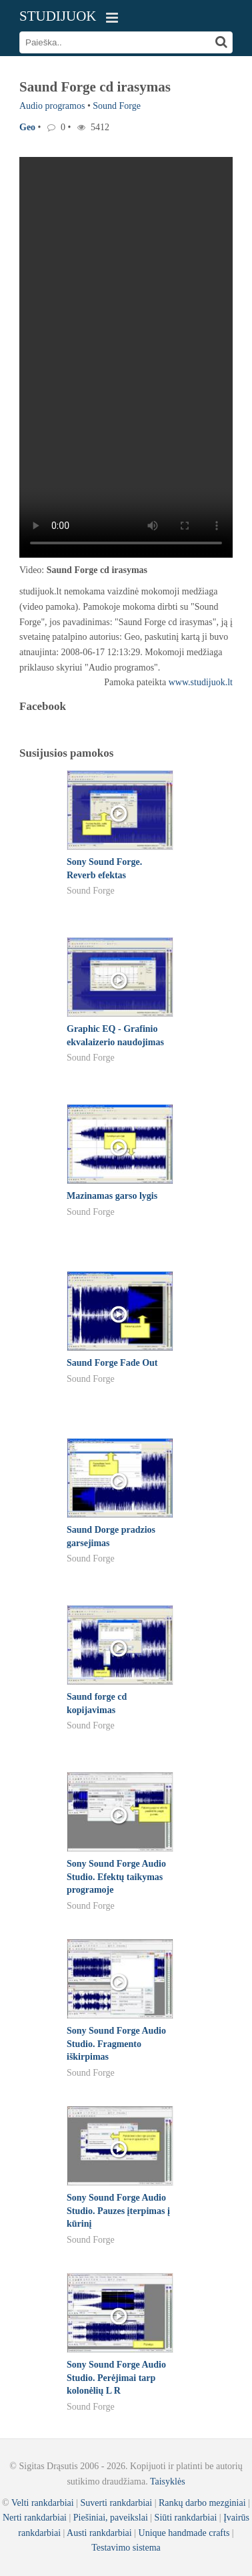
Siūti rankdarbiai (186, 2518)
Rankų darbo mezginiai (202, 2503)
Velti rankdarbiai (42, 2503)
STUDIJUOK (58, 16)
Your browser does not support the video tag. (126, 357)
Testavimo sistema (126, 2548)
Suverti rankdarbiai (116, 2503)
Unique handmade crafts (184, 2533)
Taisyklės (167, 2481)
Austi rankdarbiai (99, 2533)
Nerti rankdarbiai (35, 2518)
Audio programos (52, 106)
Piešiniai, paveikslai (110, 2518)
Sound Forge (117, 106)
